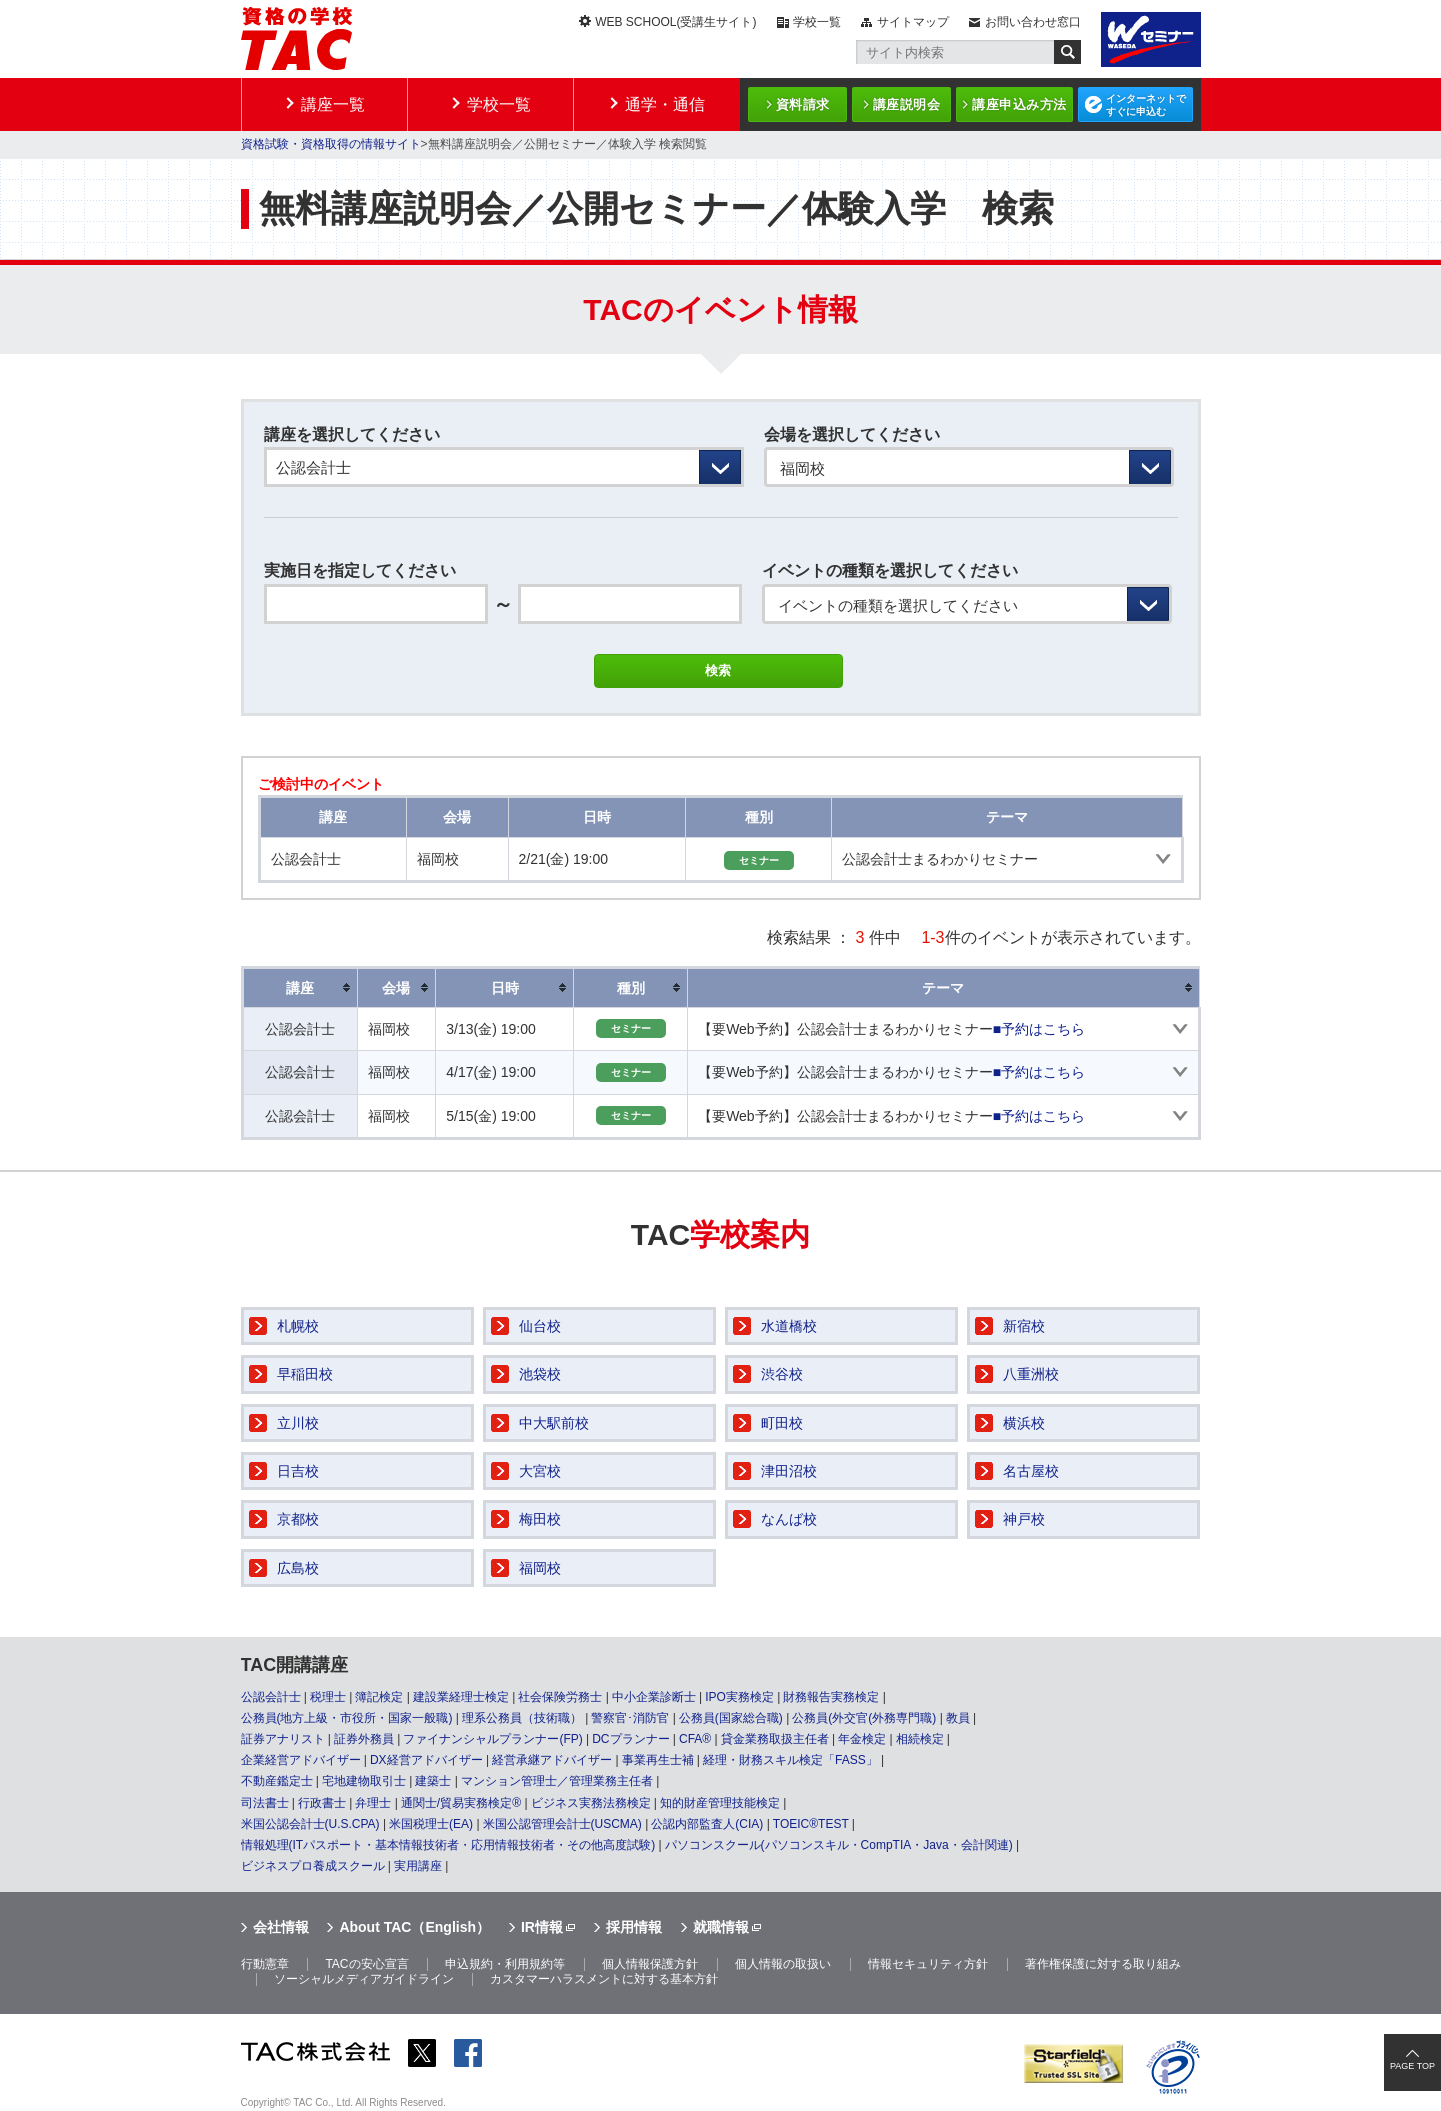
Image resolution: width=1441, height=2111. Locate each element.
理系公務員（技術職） (522, 1718)
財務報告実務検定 (831, 1697)
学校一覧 (817, 22)
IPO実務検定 (739, 1697)
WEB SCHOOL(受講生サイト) (675, 22)
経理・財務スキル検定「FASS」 (790, 1760)
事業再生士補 (658, 1760)
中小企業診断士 (654, 1697)
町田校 (782, 1423)
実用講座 (418, 1866)
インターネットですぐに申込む (1146, 105)
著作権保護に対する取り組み (1103, 1964)
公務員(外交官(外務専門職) (864, 1718)
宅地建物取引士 (364, 1781)
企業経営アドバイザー (301, 1760)
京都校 (298, 1519)
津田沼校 (789, 1471)
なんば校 (789, 1519)
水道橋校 (789, 1326)
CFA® (695, 1739)
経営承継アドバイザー (552, 1760)
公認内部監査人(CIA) (707, 1824)
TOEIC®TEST (811, 1824)
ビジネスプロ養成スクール (313, 1866)
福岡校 (540, 1568)
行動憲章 (265, 1964)
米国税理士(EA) (431, 1824)
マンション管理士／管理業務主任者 (557, 1781)
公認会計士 (271, 1697)
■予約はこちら (1039, 1029)
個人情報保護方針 (650, 1964)
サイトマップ (913, 22)
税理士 (328, 1697)
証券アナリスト (283, 1739)
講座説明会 (907, 104)
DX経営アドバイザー (426, 1760)
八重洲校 (1031, 1374)
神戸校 (1024, 1519)
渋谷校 (782, 1374)
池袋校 (540, 1374)
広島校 (298, 1568)
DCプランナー (630, 1739)
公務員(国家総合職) (731, 1718)
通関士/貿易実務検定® (461, 1803)
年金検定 (862, 1739)
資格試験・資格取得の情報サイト (331, 144)
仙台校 (540, 1326)
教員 (958, 1718)
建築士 (433, 1781)
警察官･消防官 (630, 1718)
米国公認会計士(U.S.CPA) (310, 1824)
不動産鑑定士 (277, 1781)
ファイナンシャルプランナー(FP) (492, 1739)
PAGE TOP (1412, 2066)
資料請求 (803, 104)
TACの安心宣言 (366, 1964)
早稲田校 (305, 1374)
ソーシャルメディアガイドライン (364, 1979)
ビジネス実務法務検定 (591, 1803)
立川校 (298, 1423)
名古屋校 (1031, 1471)
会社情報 (281, 1927)
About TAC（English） (414, 1927)
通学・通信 (665, 104)
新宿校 (1024, 1326)
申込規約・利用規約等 (505, 1964)
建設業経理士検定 (461, 1697)
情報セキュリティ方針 (928, 1964)
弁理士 (373, 1803)
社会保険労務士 (560, 1697)
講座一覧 (333, 104)
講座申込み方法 (1019, 104)
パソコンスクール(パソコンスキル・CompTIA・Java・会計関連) (839, 1845)
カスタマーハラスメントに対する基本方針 (604, 1979)
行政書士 (322, 1803)
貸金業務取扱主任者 (775, 1739)
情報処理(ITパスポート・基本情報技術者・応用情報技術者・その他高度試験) (448, 1845)
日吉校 (298, 1471)
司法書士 (265, 1803)
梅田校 (540, 1519)
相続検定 (920, 1739)
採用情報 (634, 1927)
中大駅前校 (554, 1423)
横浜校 (1024, 1423)
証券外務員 (364, 1739)
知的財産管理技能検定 (720, 1803)
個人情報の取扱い (783, 1964)
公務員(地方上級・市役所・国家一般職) (347, 1718)
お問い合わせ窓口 (1033, 22)
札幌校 (298, 1326)
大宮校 (540, 1471)
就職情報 (721, 1927)
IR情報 (542, 1927)
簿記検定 (379, 1697)
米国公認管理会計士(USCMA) (562, 1824)
